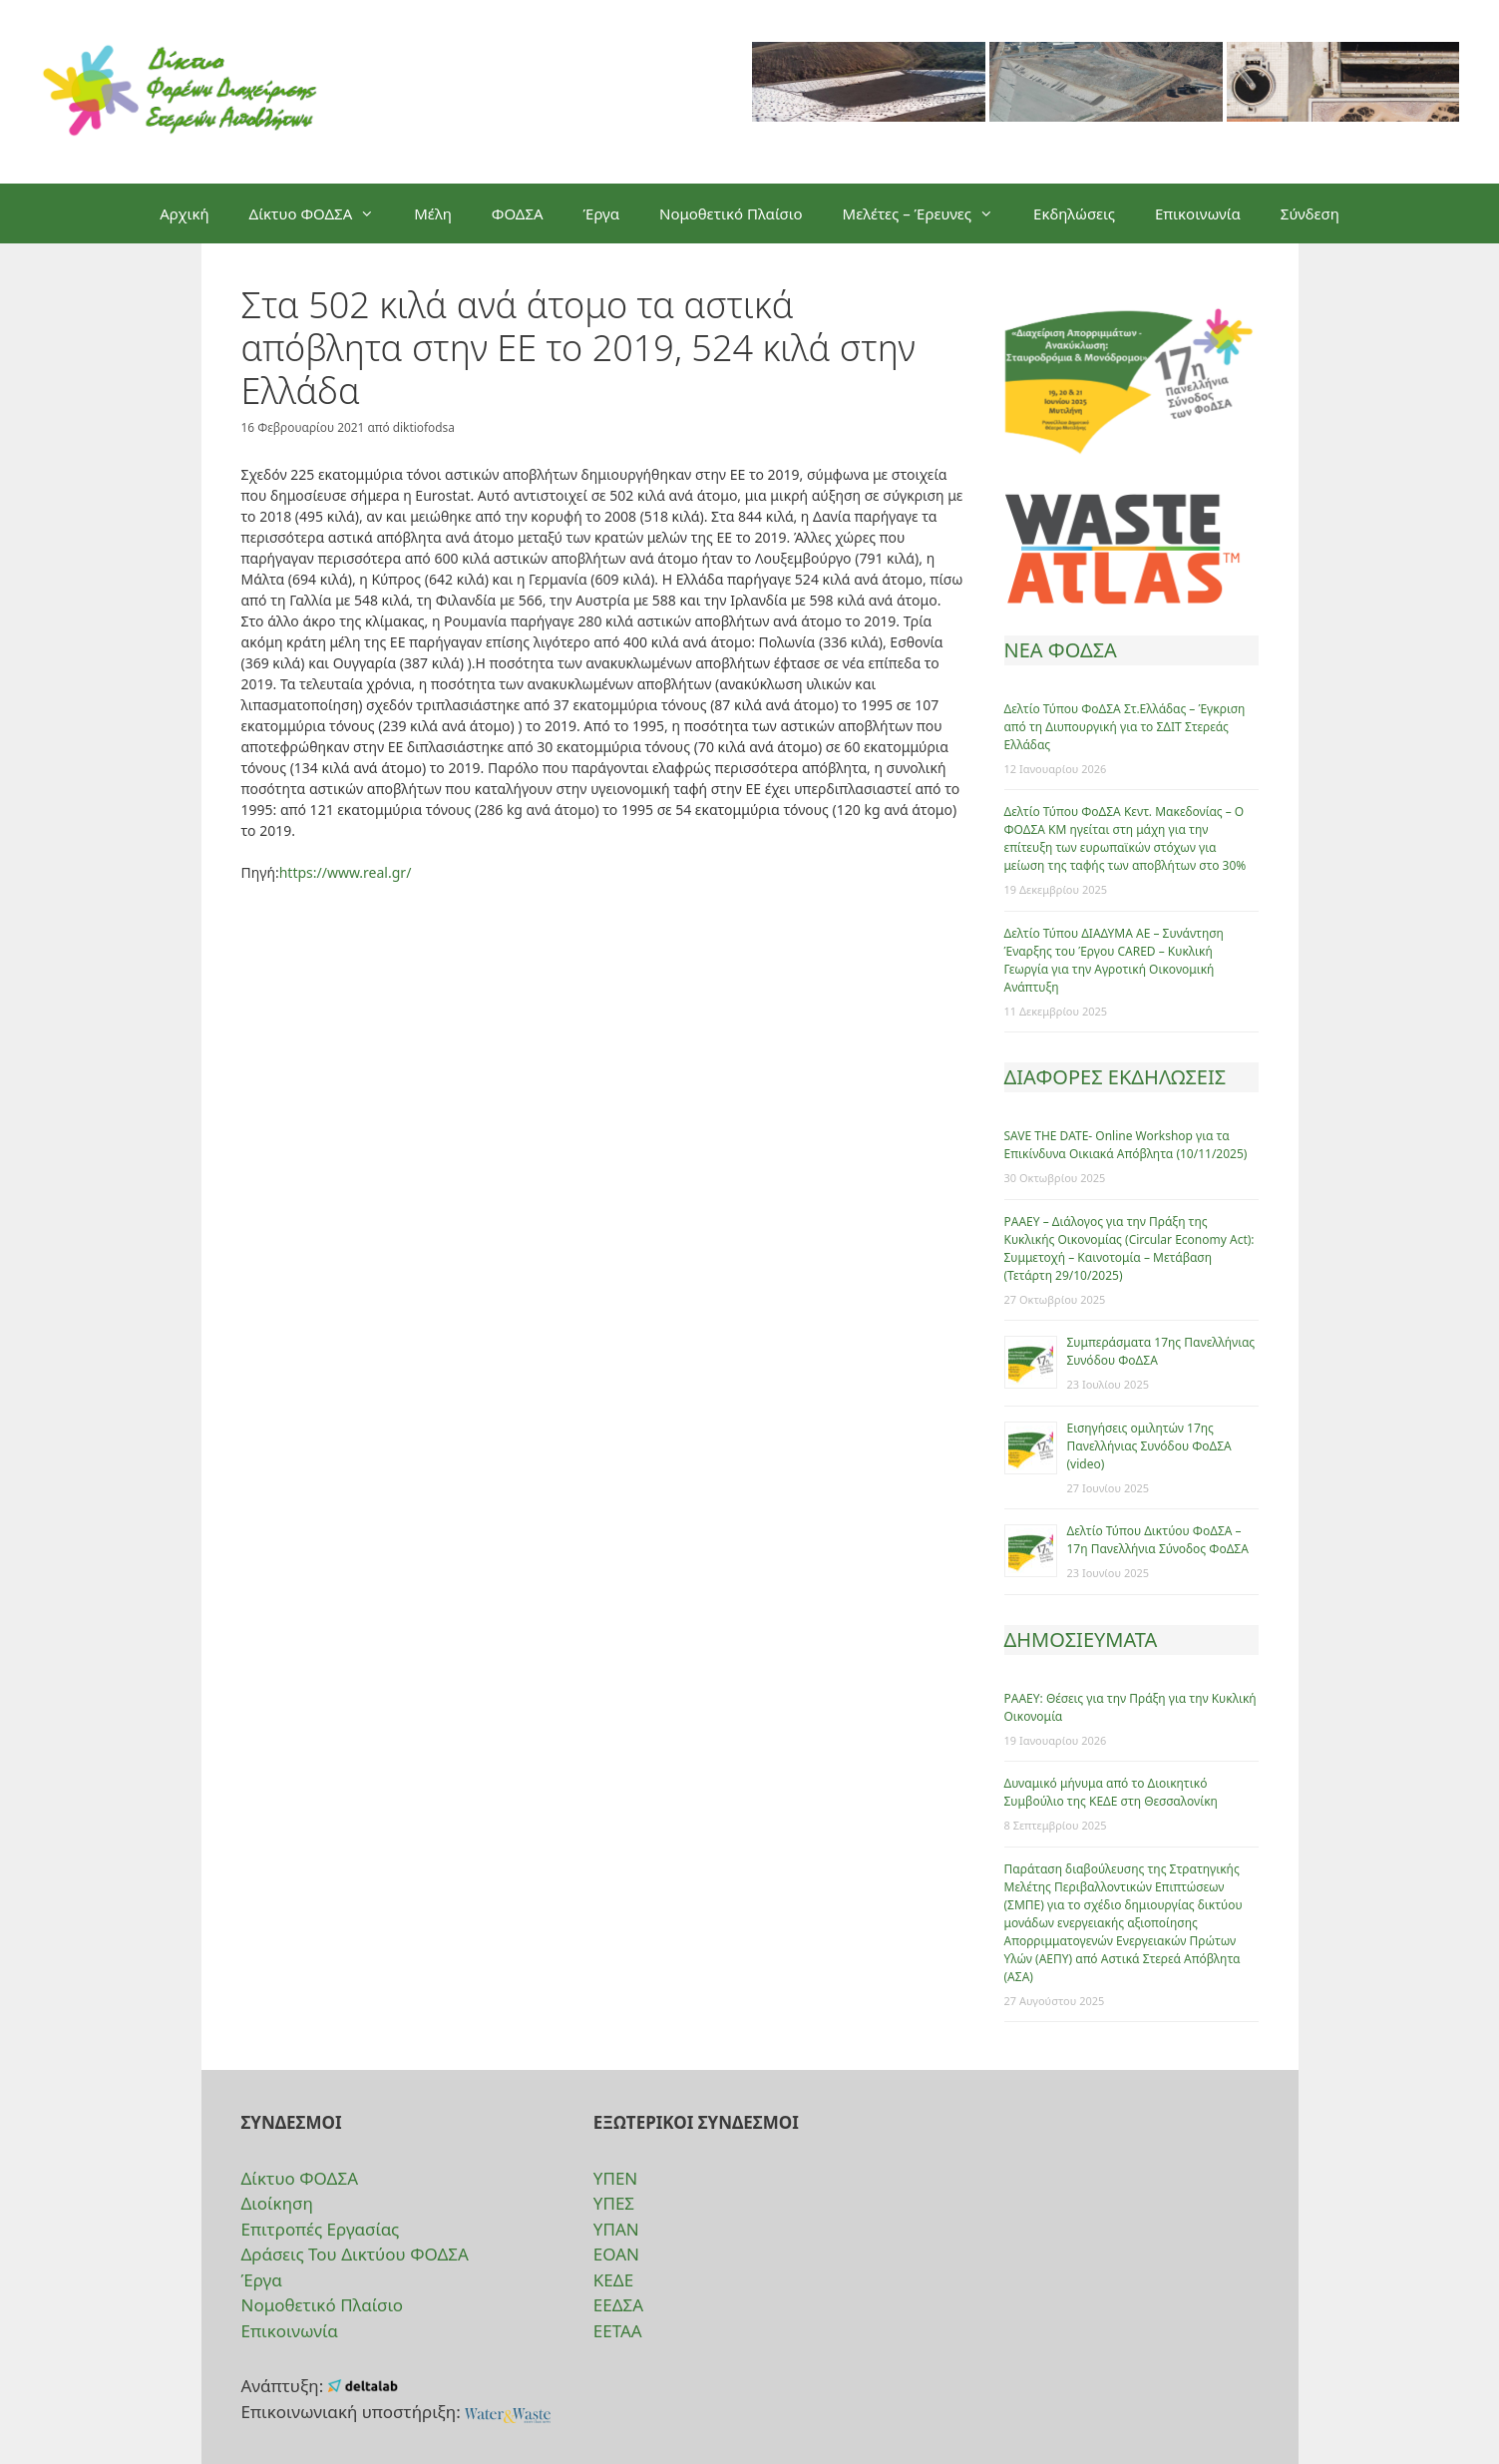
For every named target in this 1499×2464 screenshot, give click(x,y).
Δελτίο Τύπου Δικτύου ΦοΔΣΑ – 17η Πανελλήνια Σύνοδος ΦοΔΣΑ (1158, 1539)
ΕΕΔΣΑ (618, 2304)
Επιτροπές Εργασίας (320, 2229)
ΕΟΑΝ (616, 2254)
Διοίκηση (277, 2203)
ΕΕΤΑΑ (617, 2330)
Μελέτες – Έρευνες (928, 213)
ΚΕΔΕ (613, 2279)
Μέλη (433, 213)
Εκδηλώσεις (1074, 213)
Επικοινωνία (1198, 213)
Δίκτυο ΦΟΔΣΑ (322, 213)
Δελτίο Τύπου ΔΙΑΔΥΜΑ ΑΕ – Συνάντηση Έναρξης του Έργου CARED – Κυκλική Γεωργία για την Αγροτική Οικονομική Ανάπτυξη (1114, 960)
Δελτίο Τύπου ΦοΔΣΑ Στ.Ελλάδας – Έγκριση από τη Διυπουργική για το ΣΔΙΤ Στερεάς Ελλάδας (1125, 726)
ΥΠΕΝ (615, 2178)
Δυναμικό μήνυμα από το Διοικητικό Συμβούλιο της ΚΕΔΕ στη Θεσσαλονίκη (1111, 1792)
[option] (868, 92)
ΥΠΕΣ (613, 2203)
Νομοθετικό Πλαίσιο (731, 213)
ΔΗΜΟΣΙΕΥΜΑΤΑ (1081, 1639)
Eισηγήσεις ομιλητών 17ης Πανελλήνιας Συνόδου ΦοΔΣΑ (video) (1149, 1446)
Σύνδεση (1310, 213)
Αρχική (184, 213)
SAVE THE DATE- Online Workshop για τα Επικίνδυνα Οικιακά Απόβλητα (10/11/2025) (1126, 1144)
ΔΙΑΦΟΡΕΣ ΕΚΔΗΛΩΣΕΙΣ (1115, 1076)
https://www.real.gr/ (345, 872)
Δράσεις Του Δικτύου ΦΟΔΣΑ (355, 2254)
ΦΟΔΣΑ (518, 213)
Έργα (601, 213)
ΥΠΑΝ (616, 2229)
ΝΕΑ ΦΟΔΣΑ (1060, 649)
